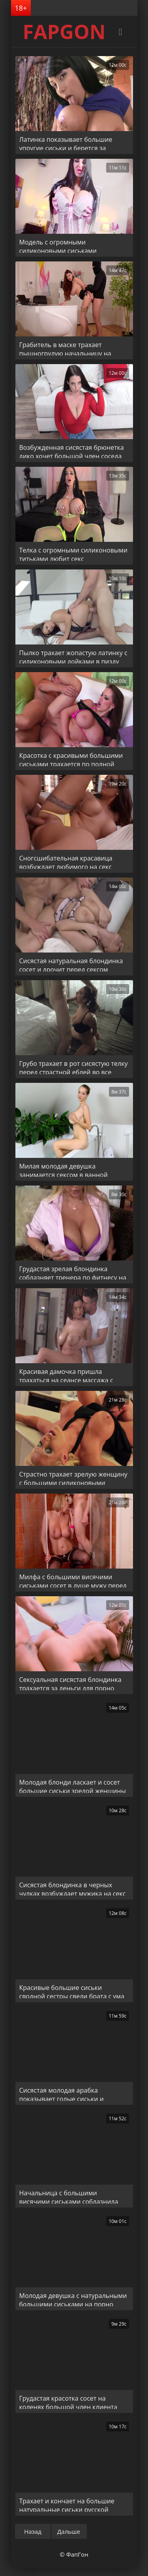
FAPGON (64, 31)
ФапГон (77, 2554)
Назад (32, 2531)
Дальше (68, 2531)
